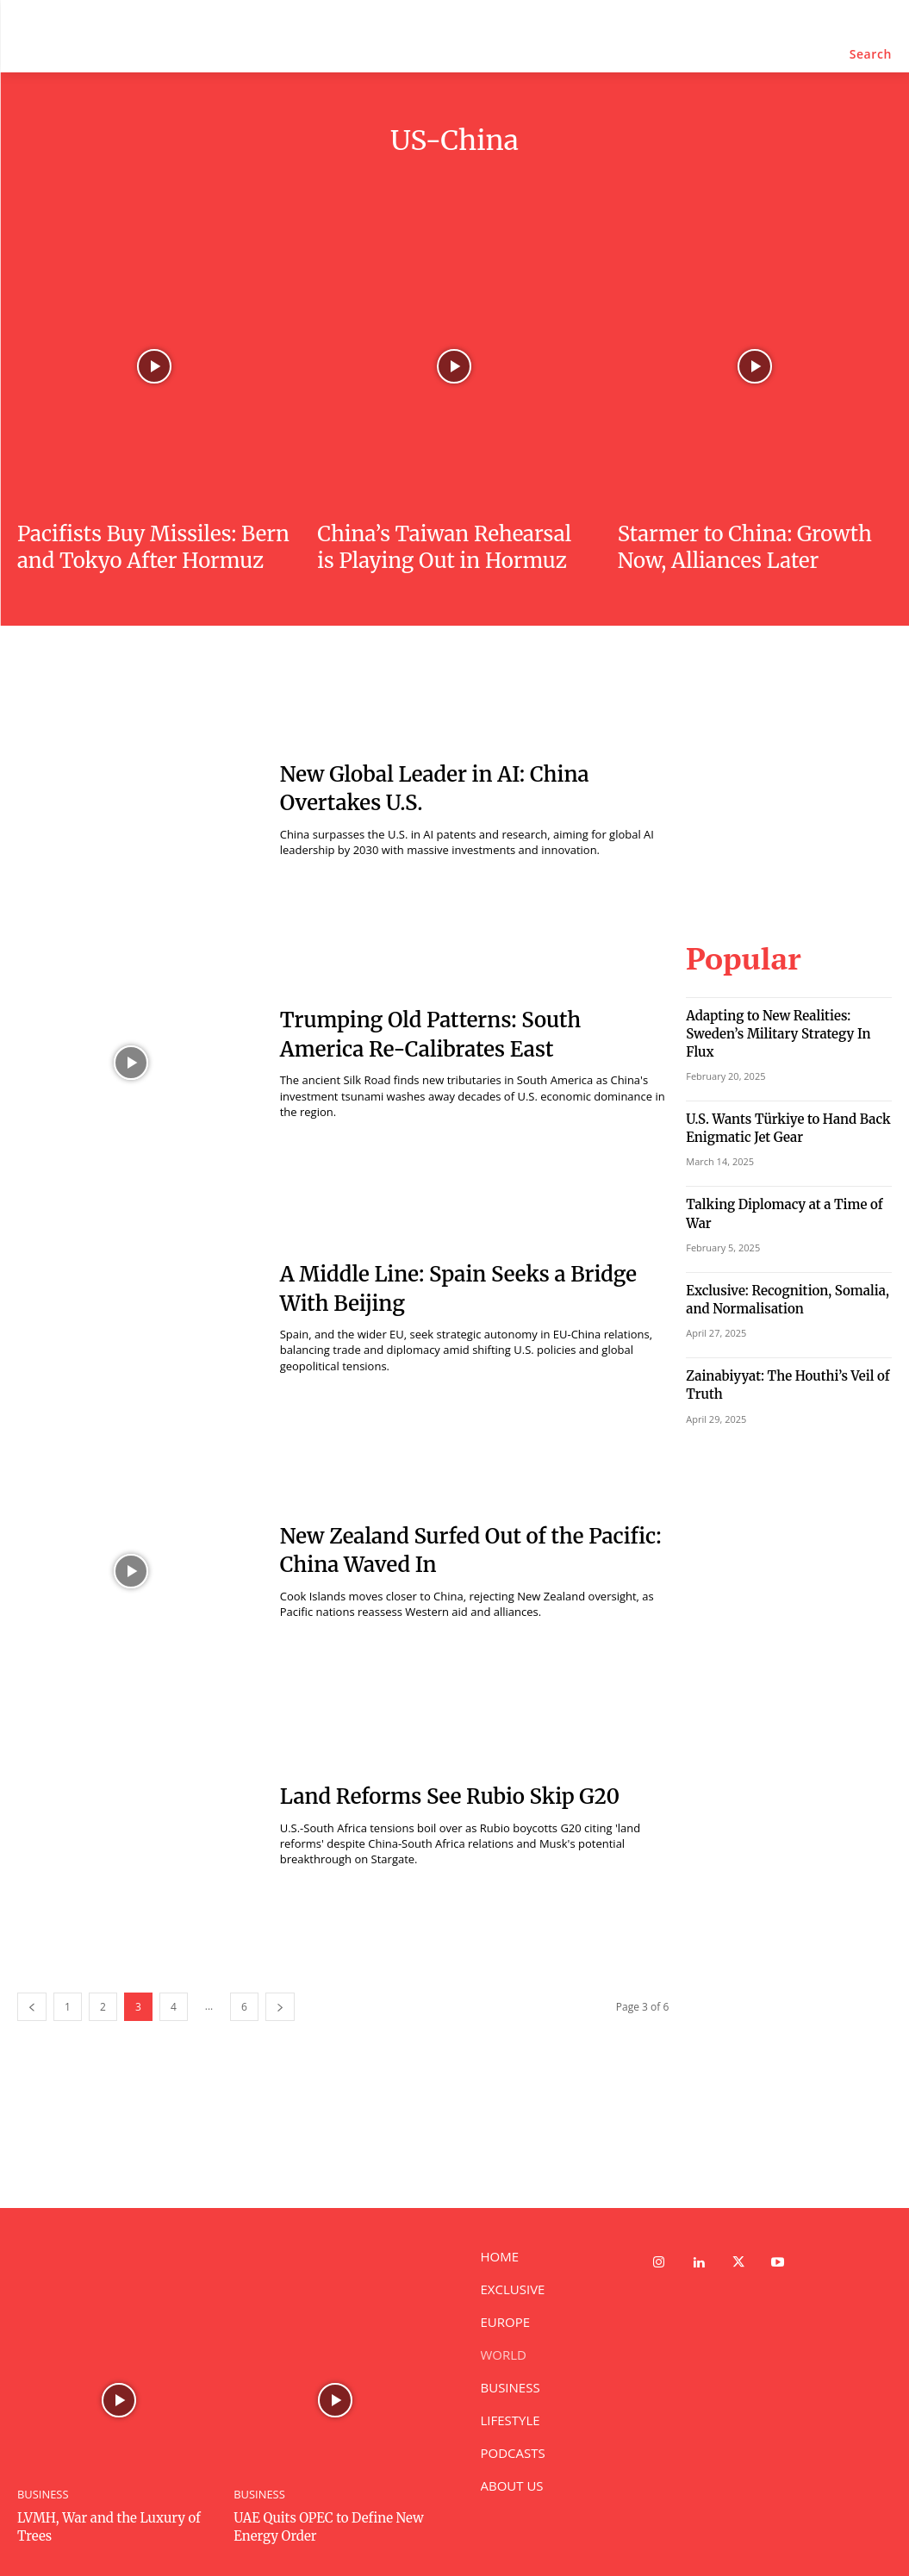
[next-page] (280, 2007)
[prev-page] (32, 2007)
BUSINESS (41, 2494)
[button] (871, 54)
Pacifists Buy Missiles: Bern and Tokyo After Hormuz (153, 547)
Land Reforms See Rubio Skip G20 (449, 1796)
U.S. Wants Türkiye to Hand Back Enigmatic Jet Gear (774, 1096)
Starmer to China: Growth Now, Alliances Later (745, 547)
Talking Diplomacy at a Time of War (783, 1169)
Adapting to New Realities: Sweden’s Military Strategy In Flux (783, 1016)
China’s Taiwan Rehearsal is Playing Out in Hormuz (444, 547)
